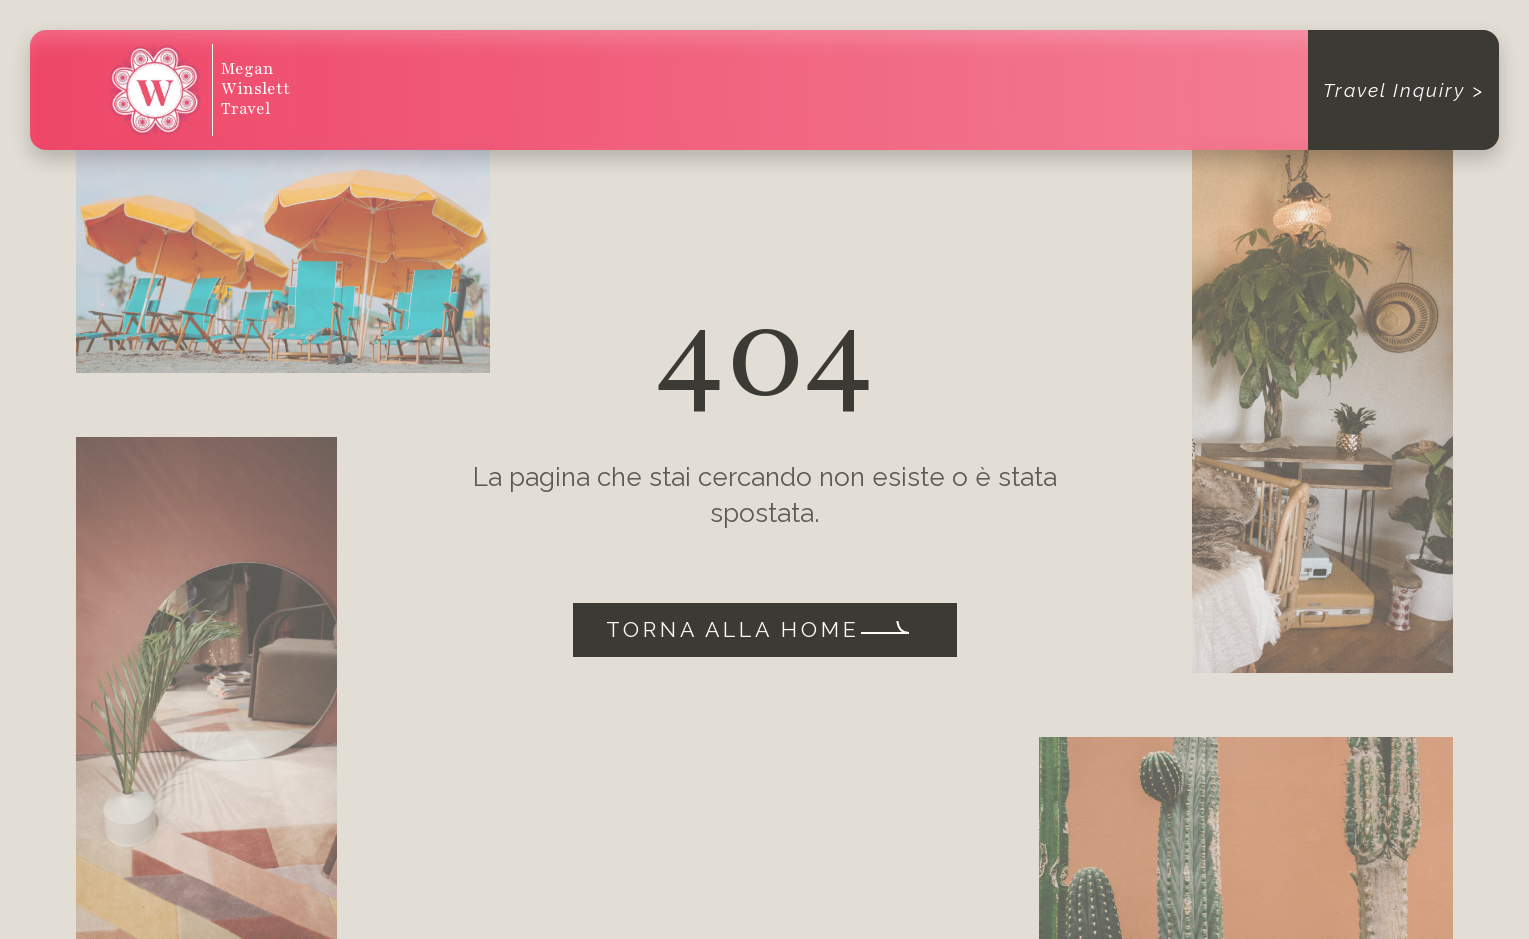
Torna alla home (733, 629)
